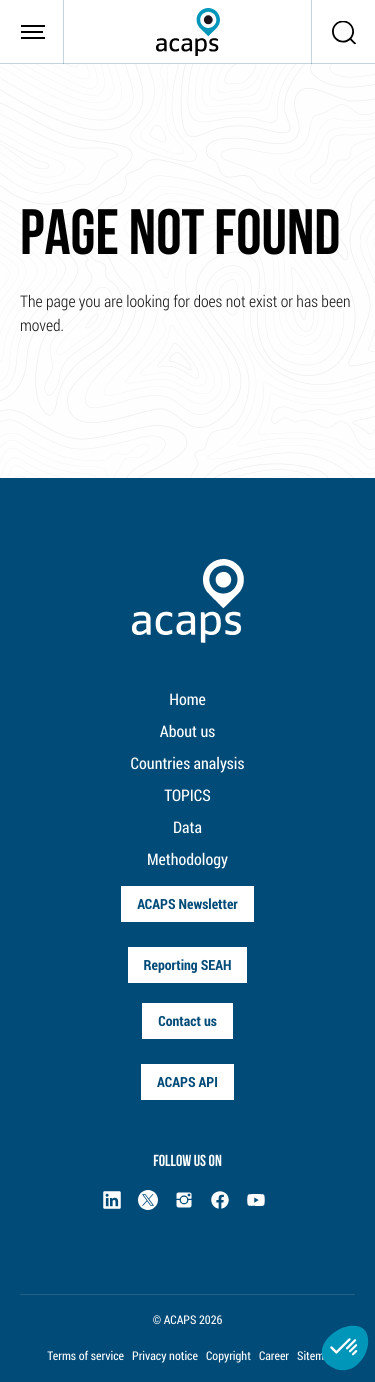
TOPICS (187, 795)
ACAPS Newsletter (187, 903)
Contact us (187, 1020)
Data (187, 827)
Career (274, 1356)
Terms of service (85, 1356)
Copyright (228, 1356)
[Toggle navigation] (32, 32)
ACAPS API (187, 1081)
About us (187, 731)
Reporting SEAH (188, 964)
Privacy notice (165, 1356)
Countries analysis (188, 763)
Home (187, 699)
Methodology (187, 859)
